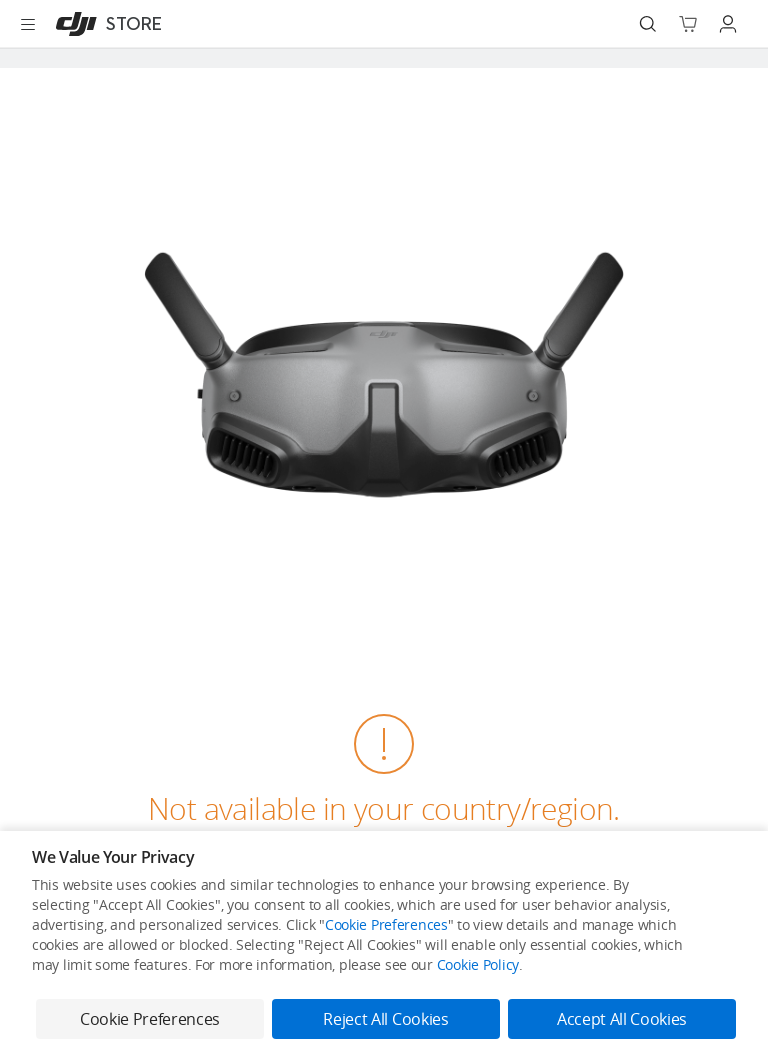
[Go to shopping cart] (688, 24)
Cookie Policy (478, 964)
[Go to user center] (728, 24)
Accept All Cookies (622, 1019)
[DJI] (104, 24)
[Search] (648, 24)
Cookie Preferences (386, 924)
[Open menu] (28, 24)
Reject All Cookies (385, 1019)
